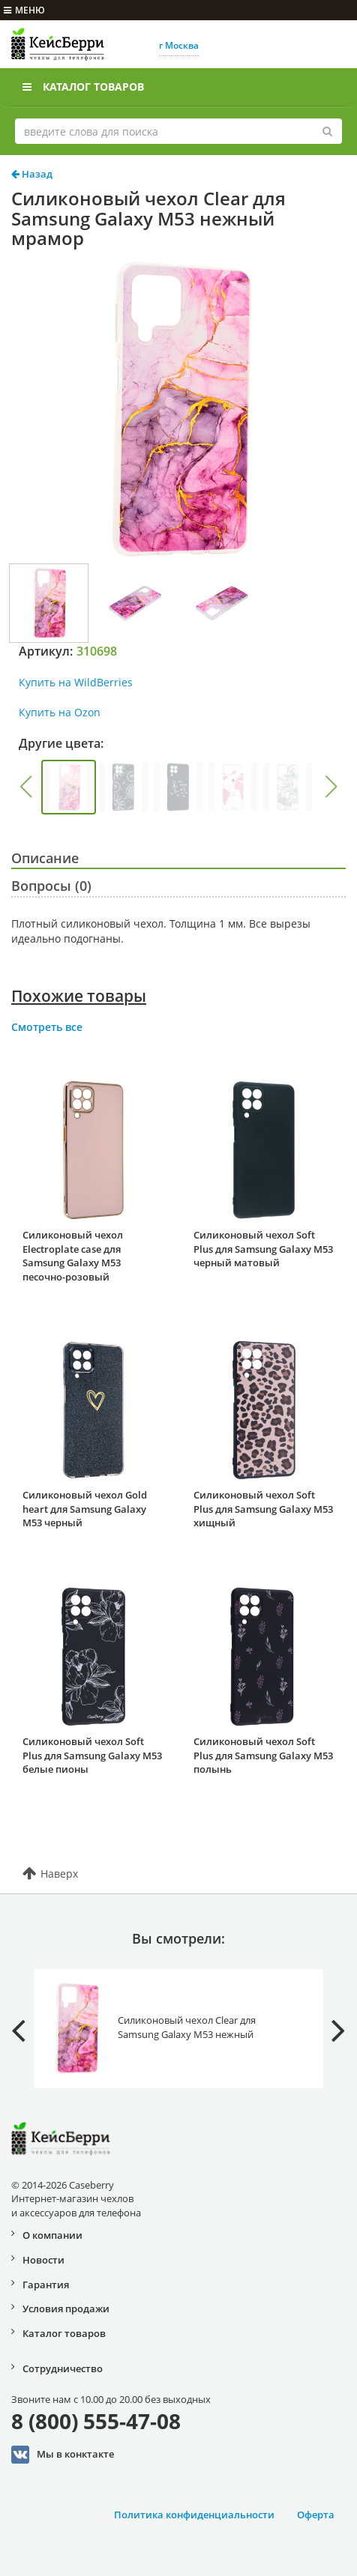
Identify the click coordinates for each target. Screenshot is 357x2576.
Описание (45, 858)
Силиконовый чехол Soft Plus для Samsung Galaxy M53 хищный (263, 1508)
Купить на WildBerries (76, 682)
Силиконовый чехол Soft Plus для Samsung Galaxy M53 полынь (263, 1755)
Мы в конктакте (62, 2455)
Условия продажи (66, 2308)
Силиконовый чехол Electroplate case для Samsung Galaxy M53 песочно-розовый (72, 1256)
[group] (68, 787)
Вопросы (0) (51, 886)
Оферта (315, 2514)
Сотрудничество (62, 2368)
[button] (25, 786)
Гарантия (45, 2284)
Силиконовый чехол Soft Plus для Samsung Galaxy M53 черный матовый (263, 1248)
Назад (31, 174)
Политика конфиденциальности (194, 2514)
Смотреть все (46, 1027)
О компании (52, 2235)
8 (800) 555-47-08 (96, 2421)
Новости (43, 2260)
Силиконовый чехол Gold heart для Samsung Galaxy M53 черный (84, 1508)
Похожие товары (78, 995)
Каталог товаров (83, 86)
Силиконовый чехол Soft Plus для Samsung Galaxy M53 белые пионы (92, 1755)
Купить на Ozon (59, 712)
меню (24, 10)
